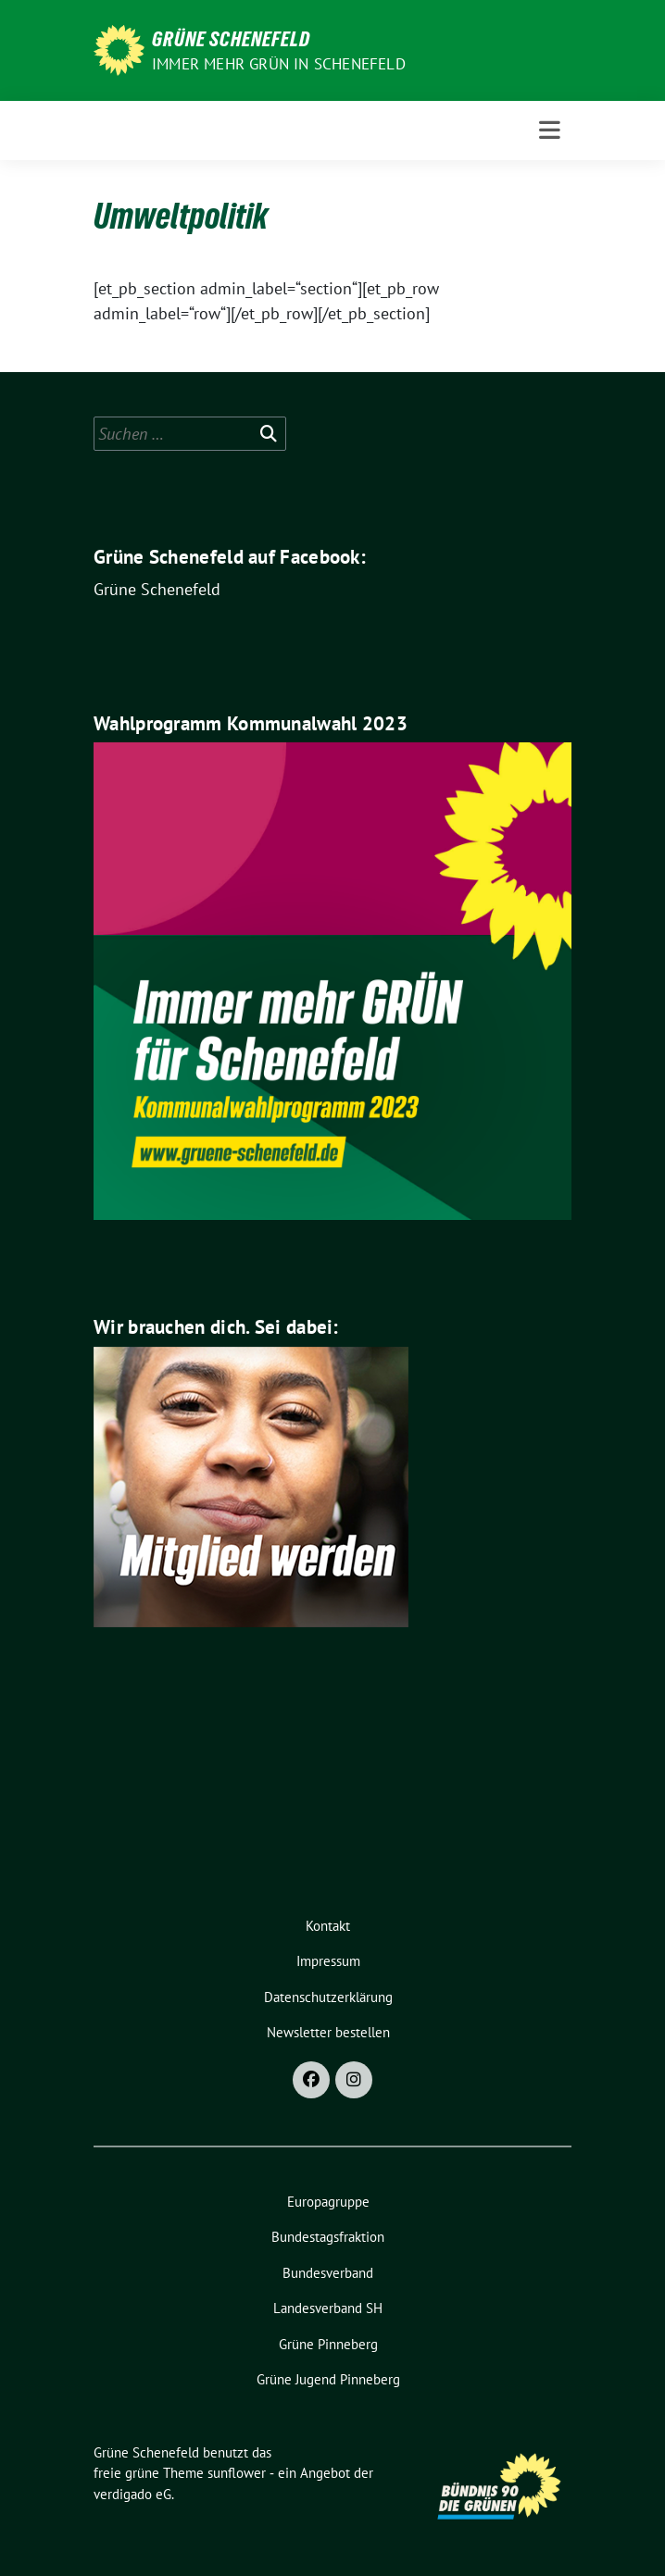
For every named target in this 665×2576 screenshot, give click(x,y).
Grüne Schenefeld (231, 39)
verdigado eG (132, 2494)
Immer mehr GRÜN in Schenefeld (279, 64)
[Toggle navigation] (549, 130)
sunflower (236, 2473)
